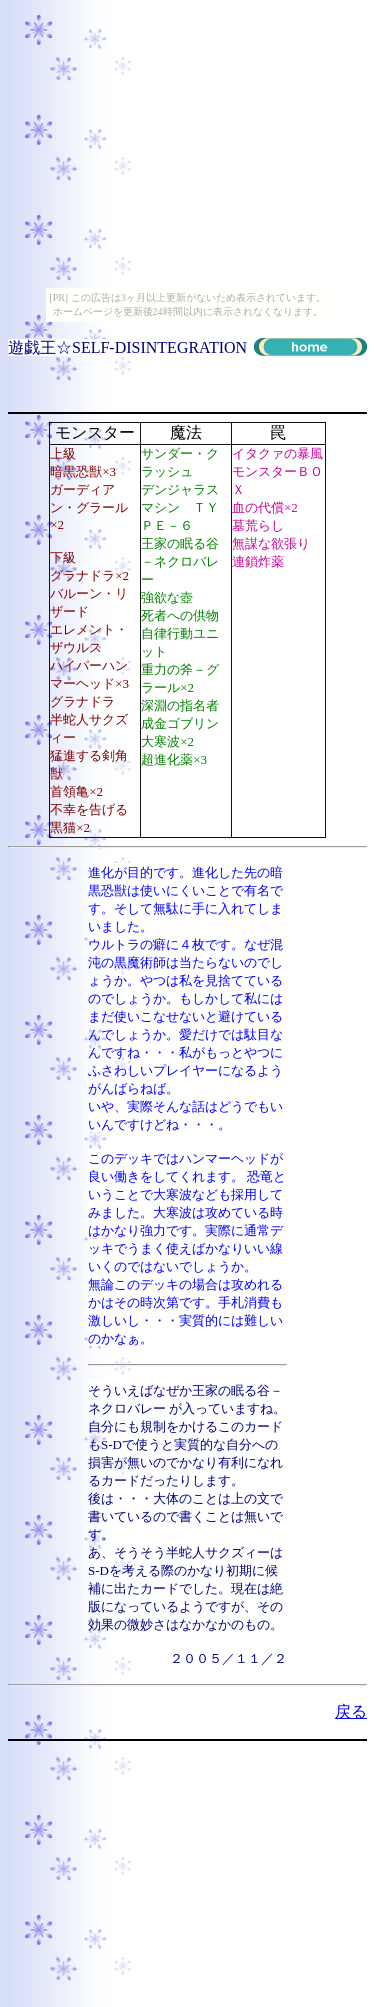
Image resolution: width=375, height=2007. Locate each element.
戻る (351, 1711)
